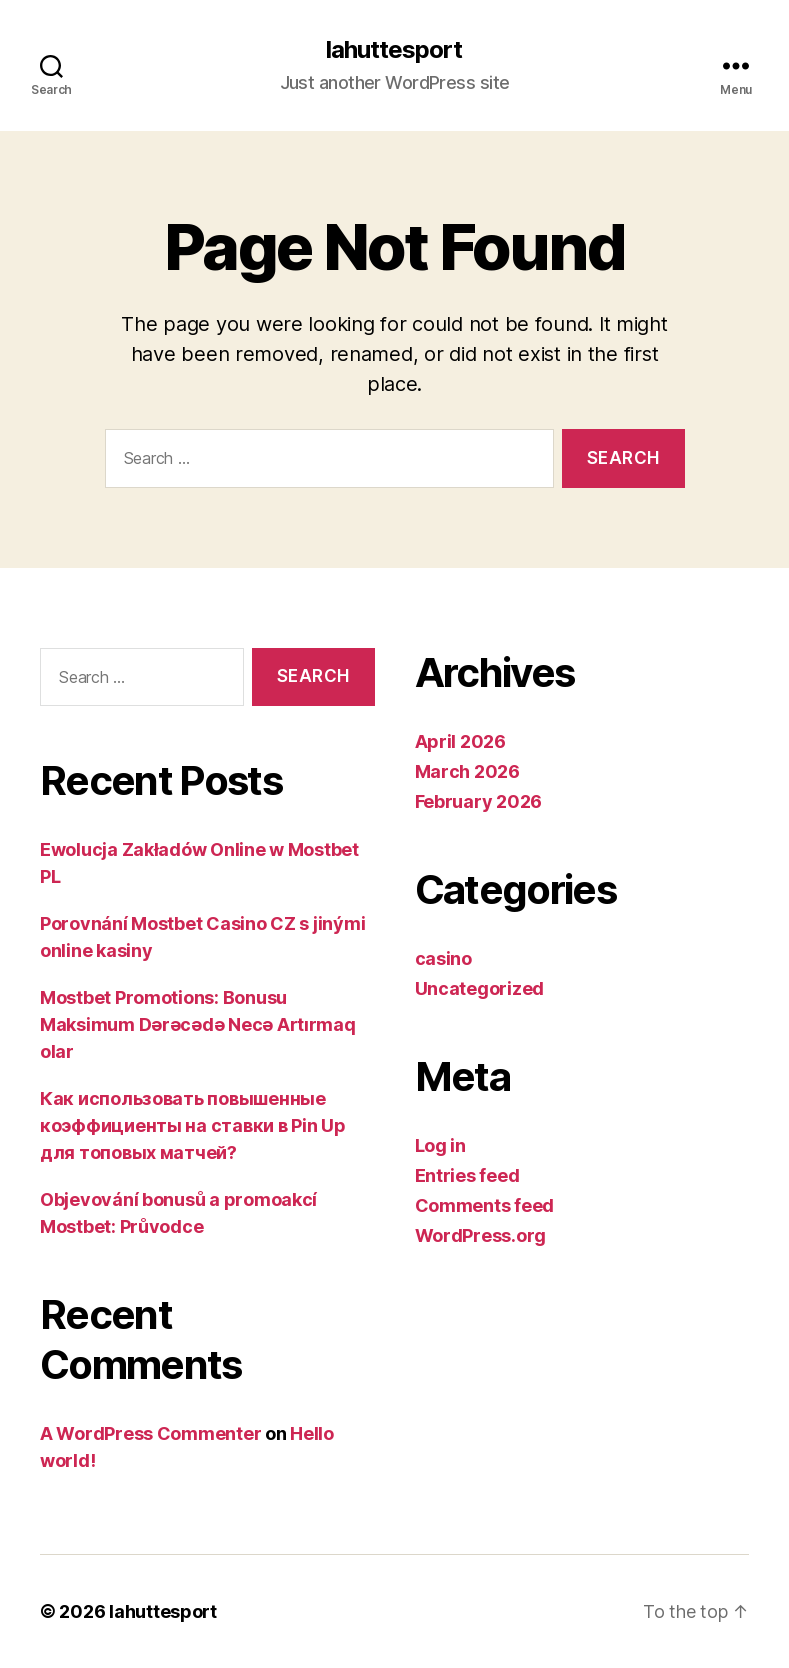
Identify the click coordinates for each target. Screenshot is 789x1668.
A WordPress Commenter (150, 1433)
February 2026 (479, 801)
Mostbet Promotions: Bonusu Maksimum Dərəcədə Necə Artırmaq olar (198, 1024)
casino (443, 958)
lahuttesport (394, 50)
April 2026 (460, 741)
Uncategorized (480, 988)
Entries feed (467, 1175)
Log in (440, 1145)
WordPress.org (481, 1235)
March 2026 (467, 771)
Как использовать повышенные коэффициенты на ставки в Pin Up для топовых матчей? (193, 1125)
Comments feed (485, 1205)
